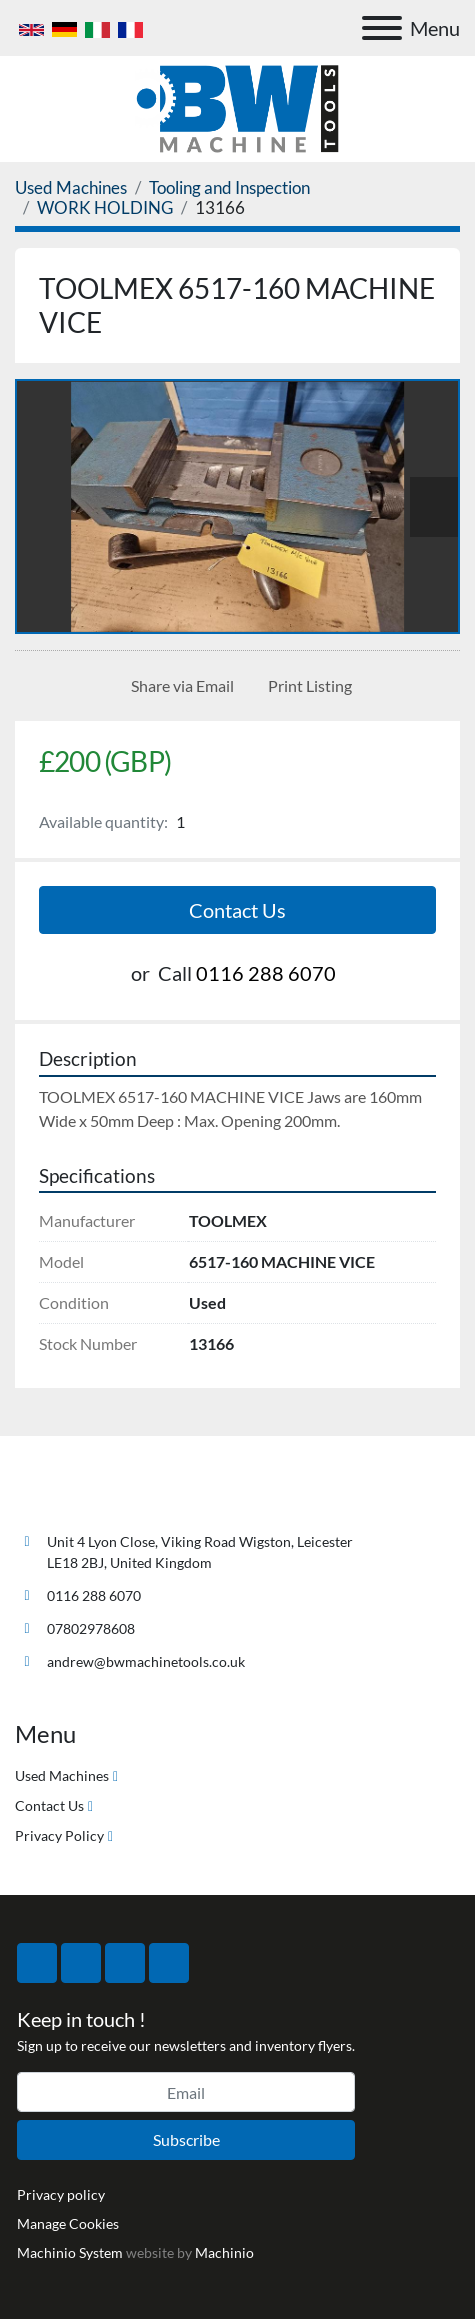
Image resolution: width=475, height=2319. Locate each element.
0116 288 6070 (266, 973)
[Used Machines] (71, 187)
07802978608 (91, 1628)
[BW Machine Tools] (81, 1494)
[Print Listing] (306, 686)
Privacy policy (61, 2194)
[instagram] (125, 1963)
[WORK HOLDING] (105, 207)
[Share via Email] (178, 686)
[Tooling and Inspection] (229, 187)
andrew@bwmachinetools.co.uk (146, 1661)
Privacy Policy (59, 1835)
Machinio (224, 2252)
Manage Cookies (68, 2223)
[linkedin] (169, 1963)
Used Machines (62, 1775)
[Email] (186, 2092)
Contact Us (237, 910)
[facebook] (37, 1963)
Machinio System (70, 2252)
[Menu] (382, 28)
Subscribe (186, 2139)
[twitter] (81, 1963)
